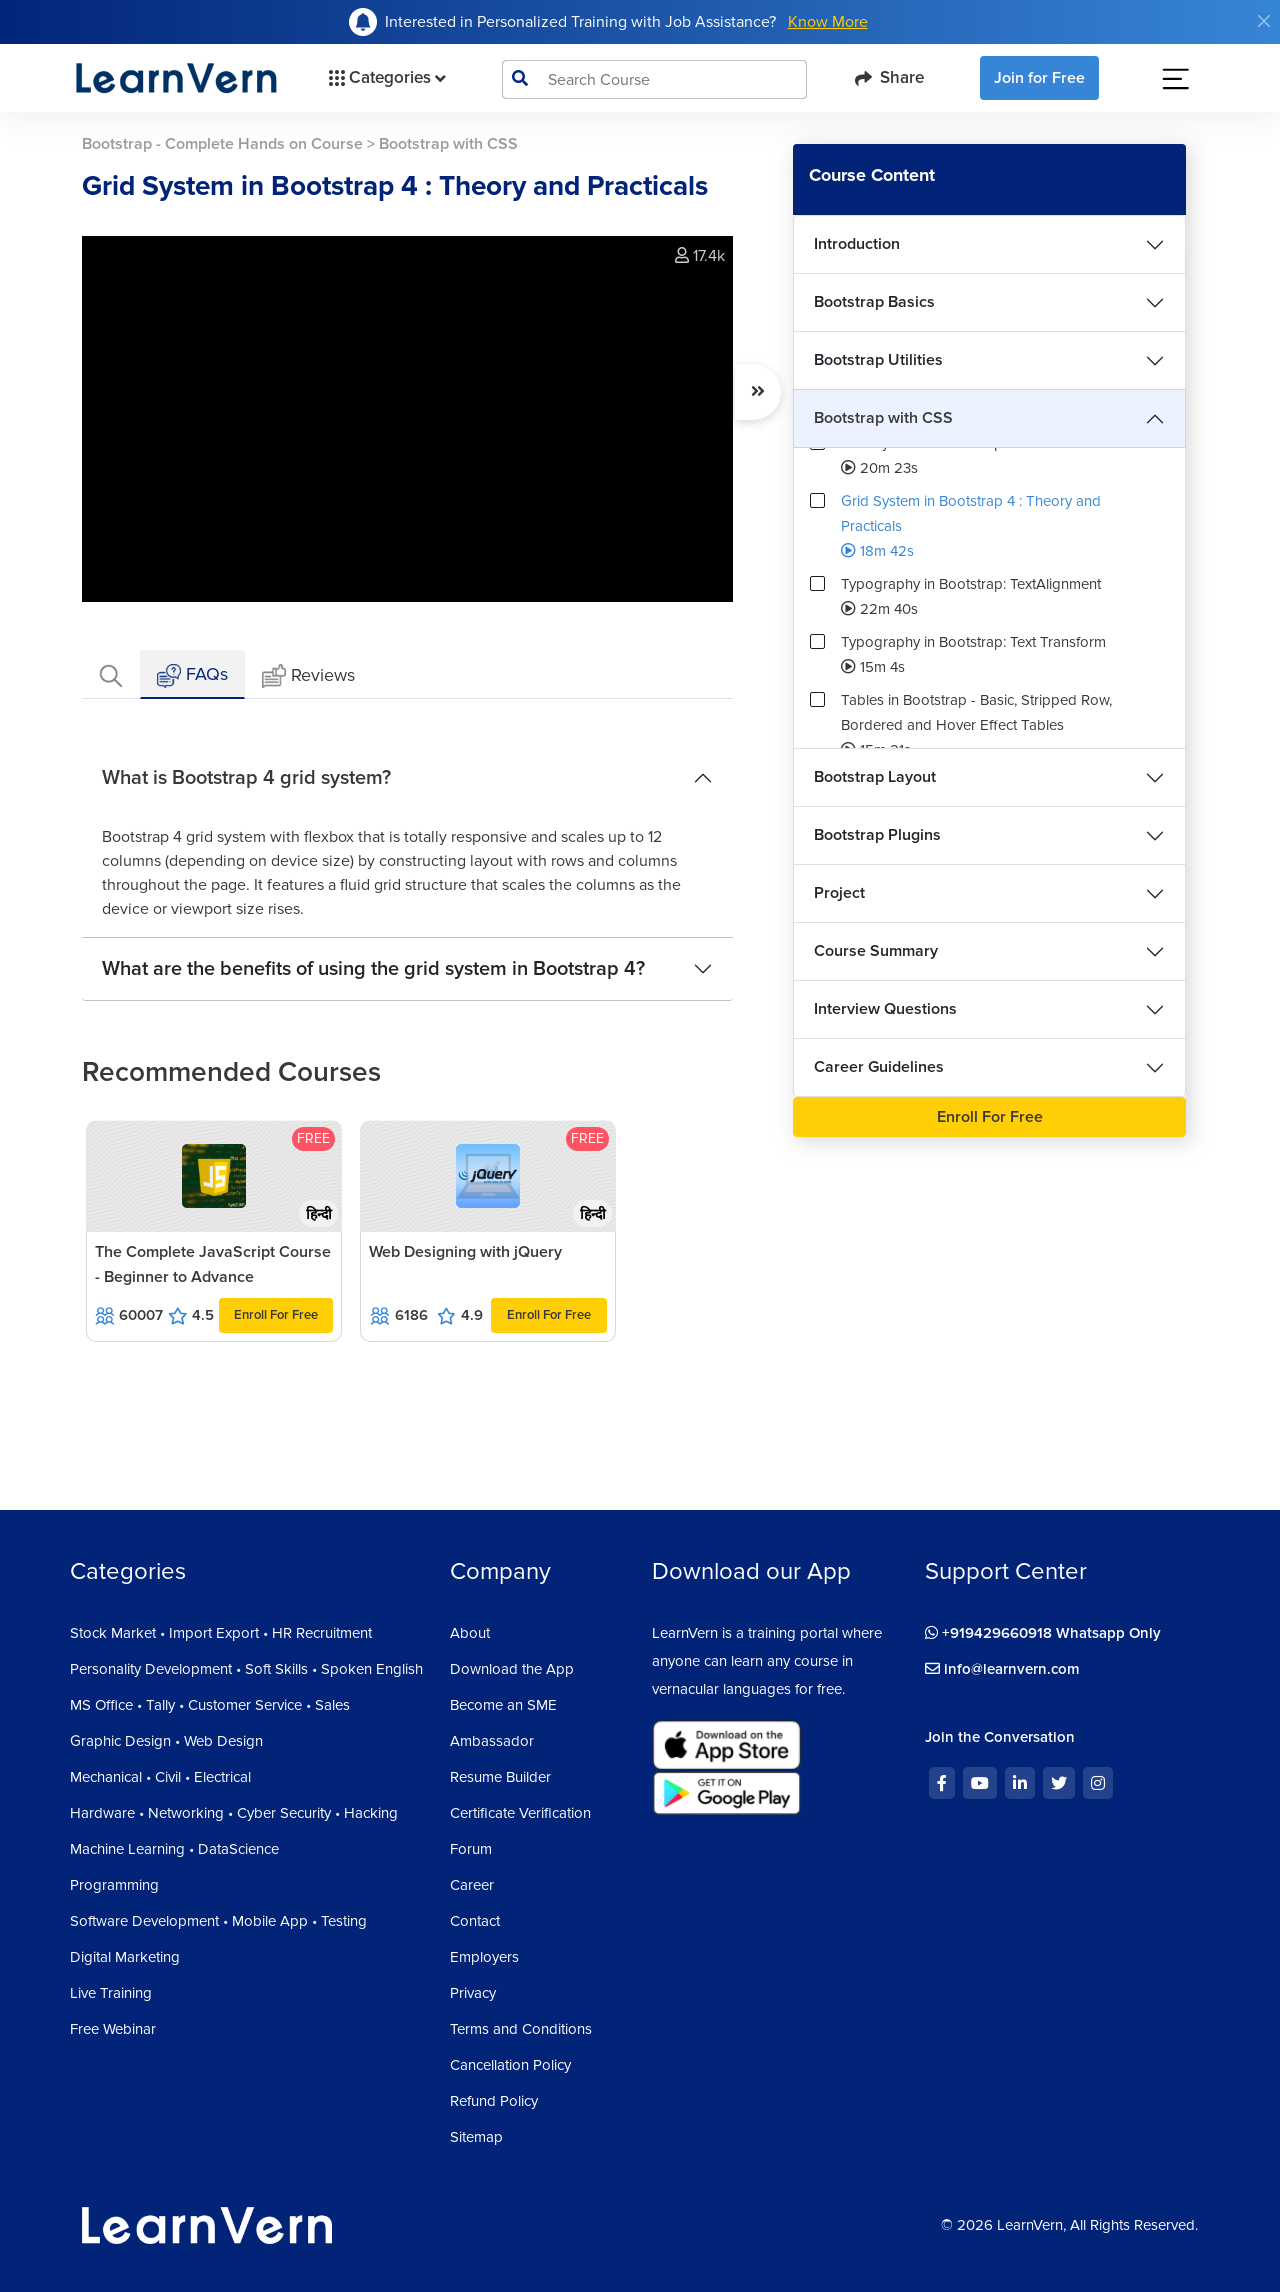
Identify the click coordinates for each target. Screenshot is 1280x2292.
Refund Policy (494, 2101)
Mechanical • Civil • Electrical (160, 1777)
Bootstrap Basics (874, 302)
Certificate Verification (520, 1813)
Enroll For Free (276, 1315)
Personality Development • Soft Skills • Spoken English (246, 1669)
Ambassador (492, 1741)
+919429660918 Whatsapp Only (1043, 1633)
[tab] (111, 674)
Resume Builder (500, 1777)
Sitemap (476, 2137)
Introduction (857, 244)
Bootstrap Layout (875, 777)
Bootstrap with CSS (883, 418)
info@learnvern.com (1002, 1669)
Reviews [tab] (308, 676)
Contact (475, 1921)
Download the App (512, 1669)
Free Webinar (113, 2029)
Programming (114, 1885)
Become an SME (503, 1705)
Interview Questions (885, 1009)
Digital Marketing (125, 1957)
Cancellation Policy (510, 2065)
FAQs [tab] (192, 675)
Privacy (473, 1993)
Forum (471, 1849)
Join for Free (1039, 78)
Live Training (111, 1993)
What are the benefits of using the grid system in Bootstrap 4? (373, 969)
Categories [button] (385, 78)
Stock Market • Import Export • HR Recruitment (221, 1633)
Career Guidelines (879, 1067)
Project (839, 893)
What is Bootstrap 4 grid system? (246, 778)
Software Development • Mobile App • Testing (218, 1921)
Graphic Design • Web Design (166, 1741)
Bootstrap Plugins (877, 835)
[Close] (1264, 21)
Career (472, 1885)
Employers (484, 1957)
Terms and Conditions (521, 2029)
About (470, 1633)
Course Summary (876, 951)
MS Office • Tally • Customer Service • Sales (210, 1705)
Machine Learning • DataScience (174, 1849)
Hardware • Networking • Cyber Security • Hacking (234, 1813)
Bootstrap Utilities (878, 360)
